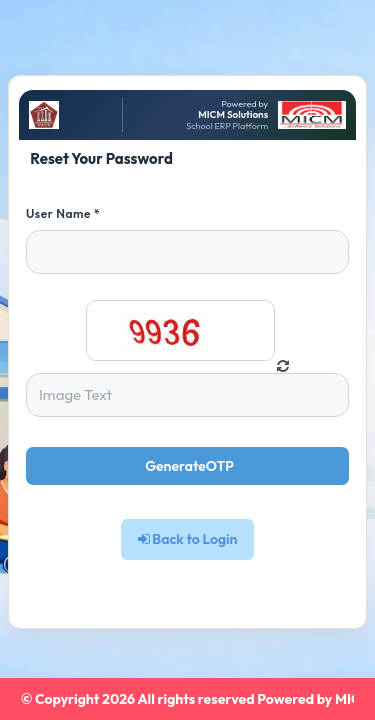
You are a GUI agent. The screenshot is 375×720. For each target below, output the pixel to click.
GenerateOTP (189, 466)
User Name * (63, 213)
